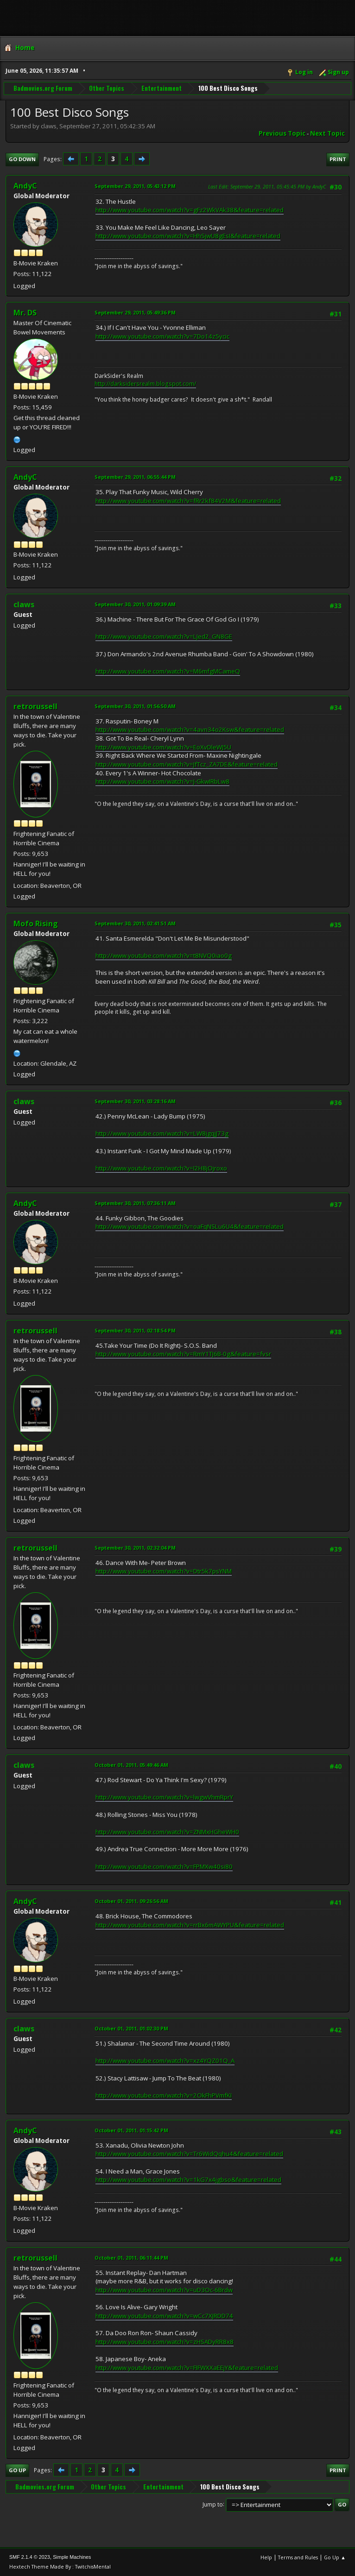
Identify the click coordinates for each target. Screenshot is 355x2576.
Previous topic (282, 133)
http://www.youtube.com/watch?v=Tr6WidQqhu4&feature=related (189, 2153)
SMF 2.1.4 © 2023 (29, 2557)
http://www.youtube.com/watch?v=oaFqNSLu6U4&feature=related (189, 1226)
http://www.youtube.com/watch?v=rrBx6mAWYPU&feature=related (189, 1925)
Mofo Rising (35, 923)
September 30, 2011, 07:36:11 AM (135, 1203)
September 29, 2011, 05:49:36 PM (135, 312)
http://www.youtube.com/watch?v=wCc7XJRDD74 (164, 2316)
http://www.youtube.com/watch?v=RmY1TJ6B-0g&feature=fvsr (183, 1354)
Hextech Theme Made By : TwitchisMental (60, 2566)
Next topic (327, 133)
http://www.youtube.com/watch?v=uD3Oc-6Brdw (164, 2290)
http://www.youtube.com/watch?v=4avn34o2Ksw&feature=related (189, 729)
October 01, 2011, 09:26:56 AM (131, 1900)
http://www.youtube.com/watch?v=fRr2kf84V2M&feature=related (188, 500)
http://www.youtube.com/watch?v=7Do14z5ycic (162, 336)
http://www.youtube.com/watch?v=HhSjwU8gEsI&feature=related (187, 236)
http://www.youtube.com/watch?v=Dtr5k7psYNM (163, 1571)
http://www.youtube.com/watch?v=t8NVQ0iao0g (163, 955)
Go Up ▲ (335, 2557)
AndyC (25, 186)
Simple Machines (72, 2557)
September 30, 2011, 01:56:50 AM (135, 706)
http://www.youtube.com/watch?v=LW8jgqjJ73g (161, 1133)
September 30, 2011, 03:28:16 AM (135, 1101)
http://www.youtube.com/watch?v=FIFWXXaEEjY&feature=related (186, 2367)
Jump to (213, 2504)
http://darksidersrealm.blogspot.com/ (145, 384)
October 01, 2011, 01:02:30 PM (131, 2028)
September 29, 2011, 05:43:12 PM (135, 185)
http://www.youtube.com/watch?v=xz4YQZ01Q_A (165, 2060)
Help (266, 2557)
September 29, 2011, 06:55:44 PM (135, 476)
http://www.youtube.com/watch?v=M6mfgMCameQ (167, 671)
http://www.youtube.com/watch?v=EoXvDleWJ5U (163, 747)
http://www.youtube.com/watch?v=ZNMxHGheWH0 (167, 1832)
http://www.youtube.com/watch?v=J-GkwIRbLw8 (162, 781)
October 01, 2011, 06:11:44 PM (131, 2257)
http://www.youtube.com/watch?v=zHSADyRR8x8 (164, 2341)
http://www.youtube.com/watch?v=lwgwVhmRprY (164, 1797)
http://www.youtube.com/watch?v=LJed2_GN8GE (163, 636)
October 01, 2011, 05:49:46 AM (131, 1764)
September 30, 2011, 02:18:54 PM (135, 1330)
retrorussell (35, 706)
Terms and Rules (298, 2557)
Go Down (22, 159)
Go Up (17, 2470)
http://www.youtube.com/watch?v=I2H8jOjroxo (161, 1168)
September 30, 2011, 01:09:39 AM (135, 604)
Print (338, 159)
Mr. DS (25, 313)
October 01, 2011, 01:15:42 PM (131, 2130)
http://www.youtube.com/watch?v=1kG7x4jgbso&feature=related (188, 2179)
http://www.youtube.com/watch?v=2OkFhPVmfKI (163, 2095)
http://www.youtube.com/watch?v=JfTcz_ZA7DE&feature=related (186, 764)
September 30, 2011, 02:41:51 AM (135, 923)
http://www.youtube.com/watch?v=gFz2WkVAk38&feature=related (189, 210)
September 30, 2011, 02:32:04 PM (135, 1547)
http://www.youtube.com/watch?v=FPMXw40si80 (164, 1866)
